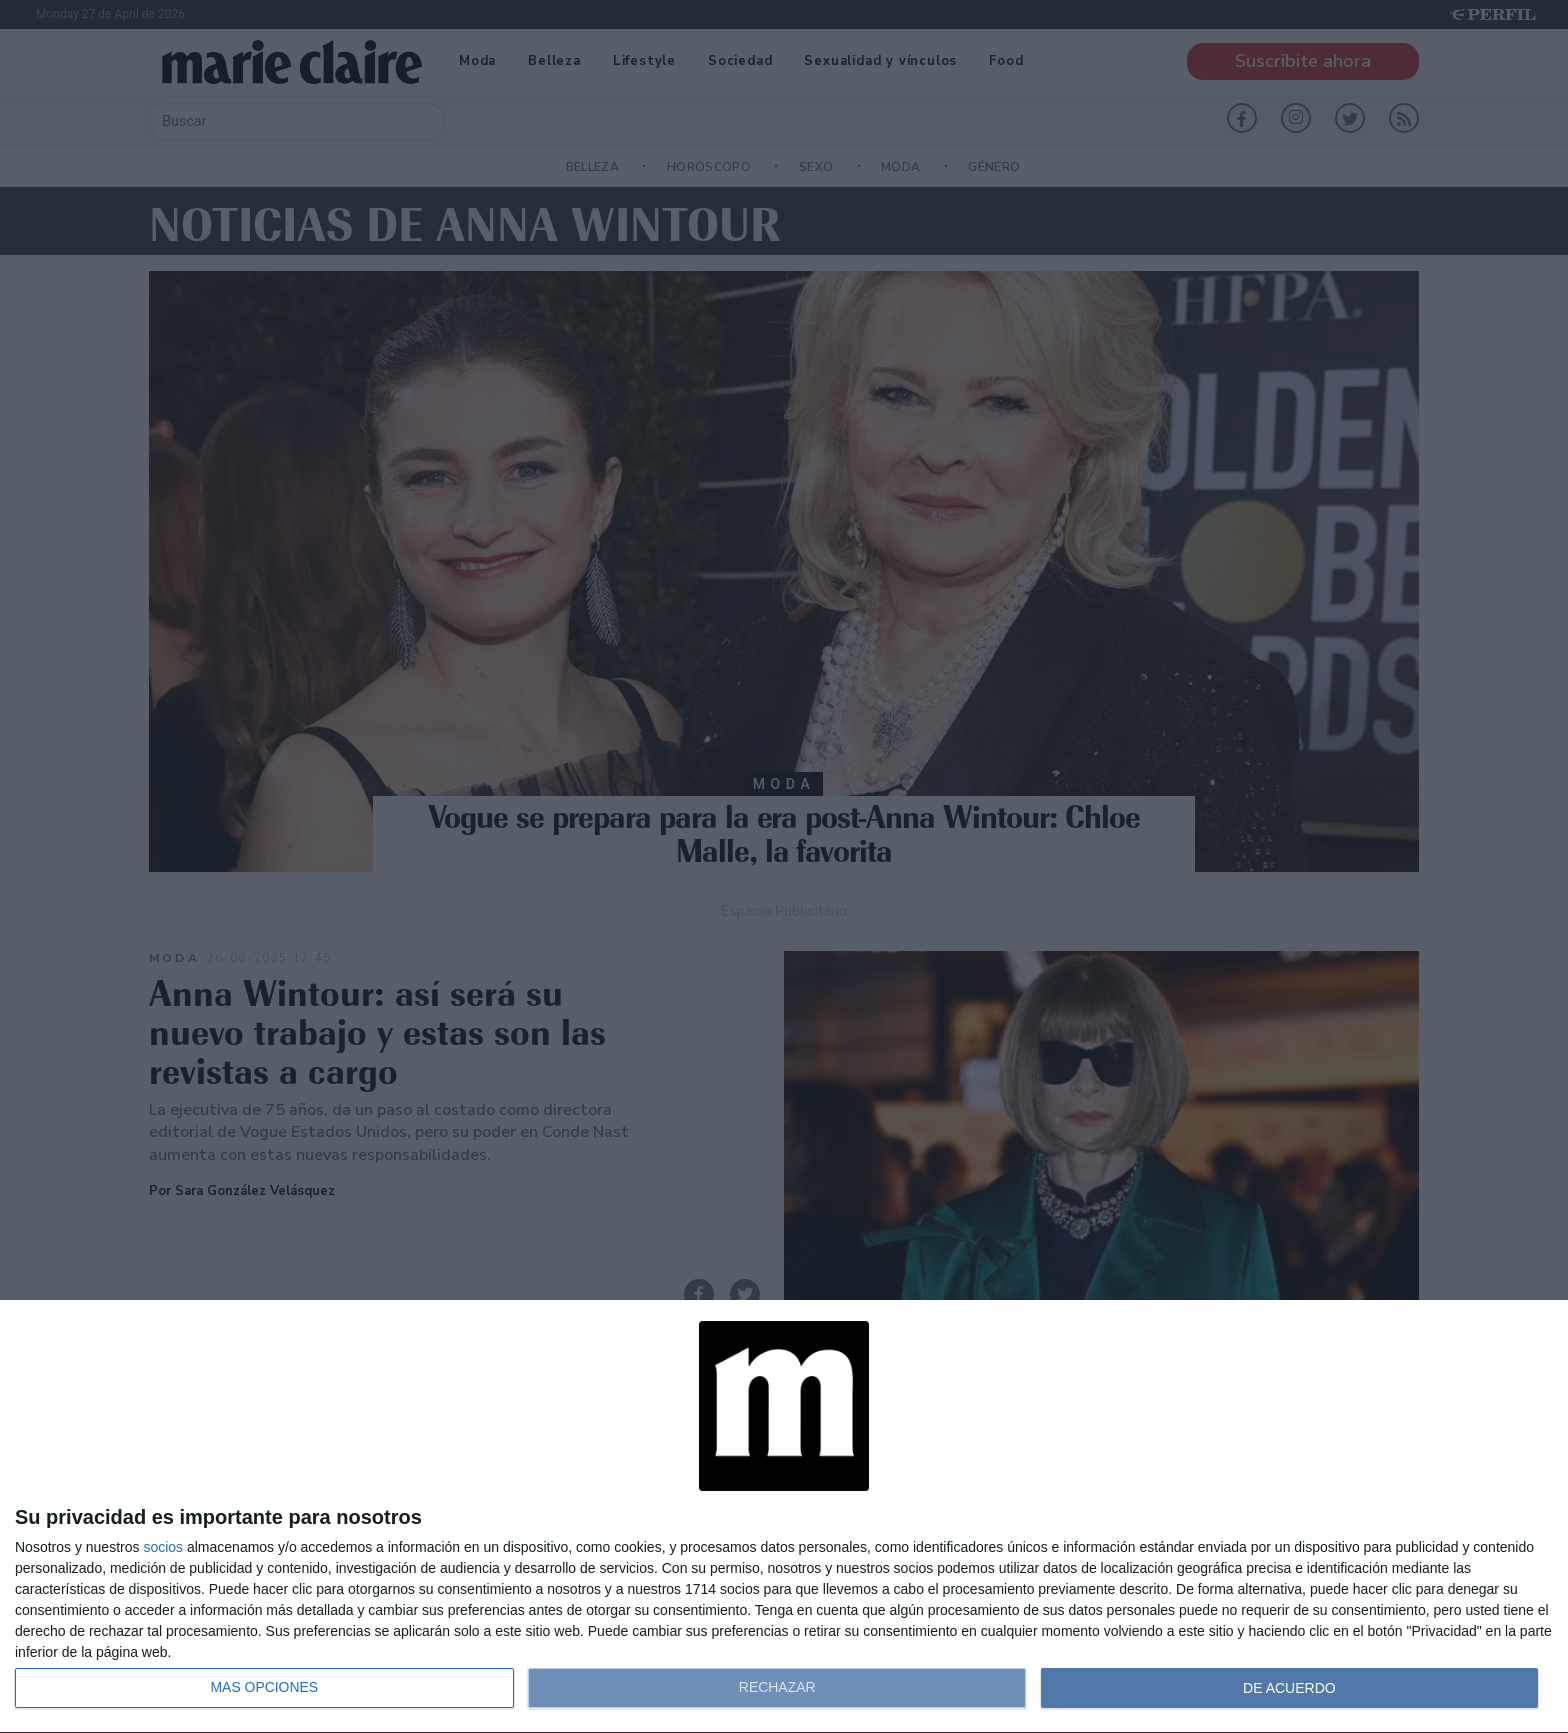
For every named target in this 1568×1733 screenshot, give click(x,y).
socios (163, 1547)
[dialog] (784, 1517)
